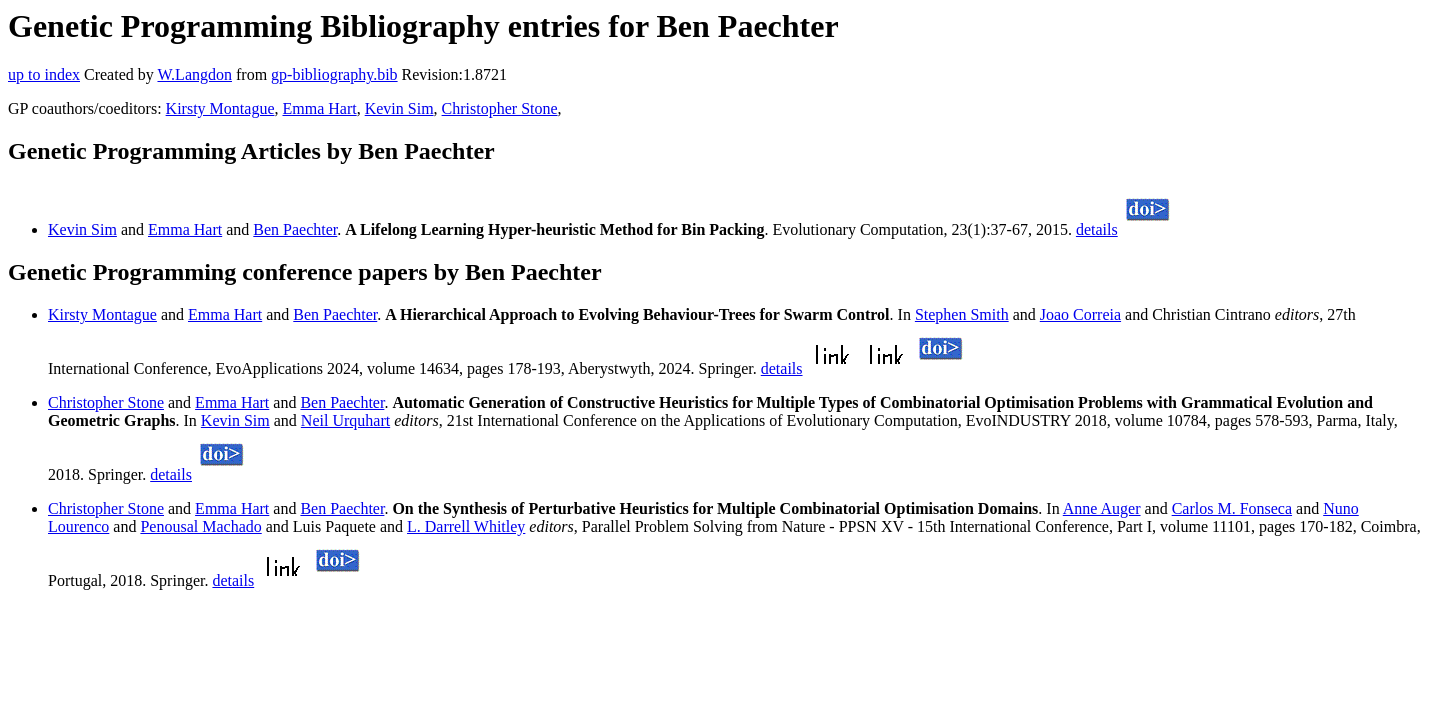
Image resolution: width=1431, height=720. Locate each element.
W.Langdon (194, 74)
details (1097, 229)
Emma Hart (319, 108)
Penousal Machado (200, 526)
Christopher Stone (500, 108)
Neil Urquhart (345, 420)
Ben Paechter (295, 229)
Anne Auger (1102, 508)
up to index (44, 74)
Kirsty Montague (220, 108)
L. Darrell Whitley (466, 526)
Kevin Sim (399, 108)
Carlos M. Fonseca (1232, 508)
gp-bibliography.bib (334, 74)
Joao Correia (1080, 314)
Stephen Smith (962, 314)
